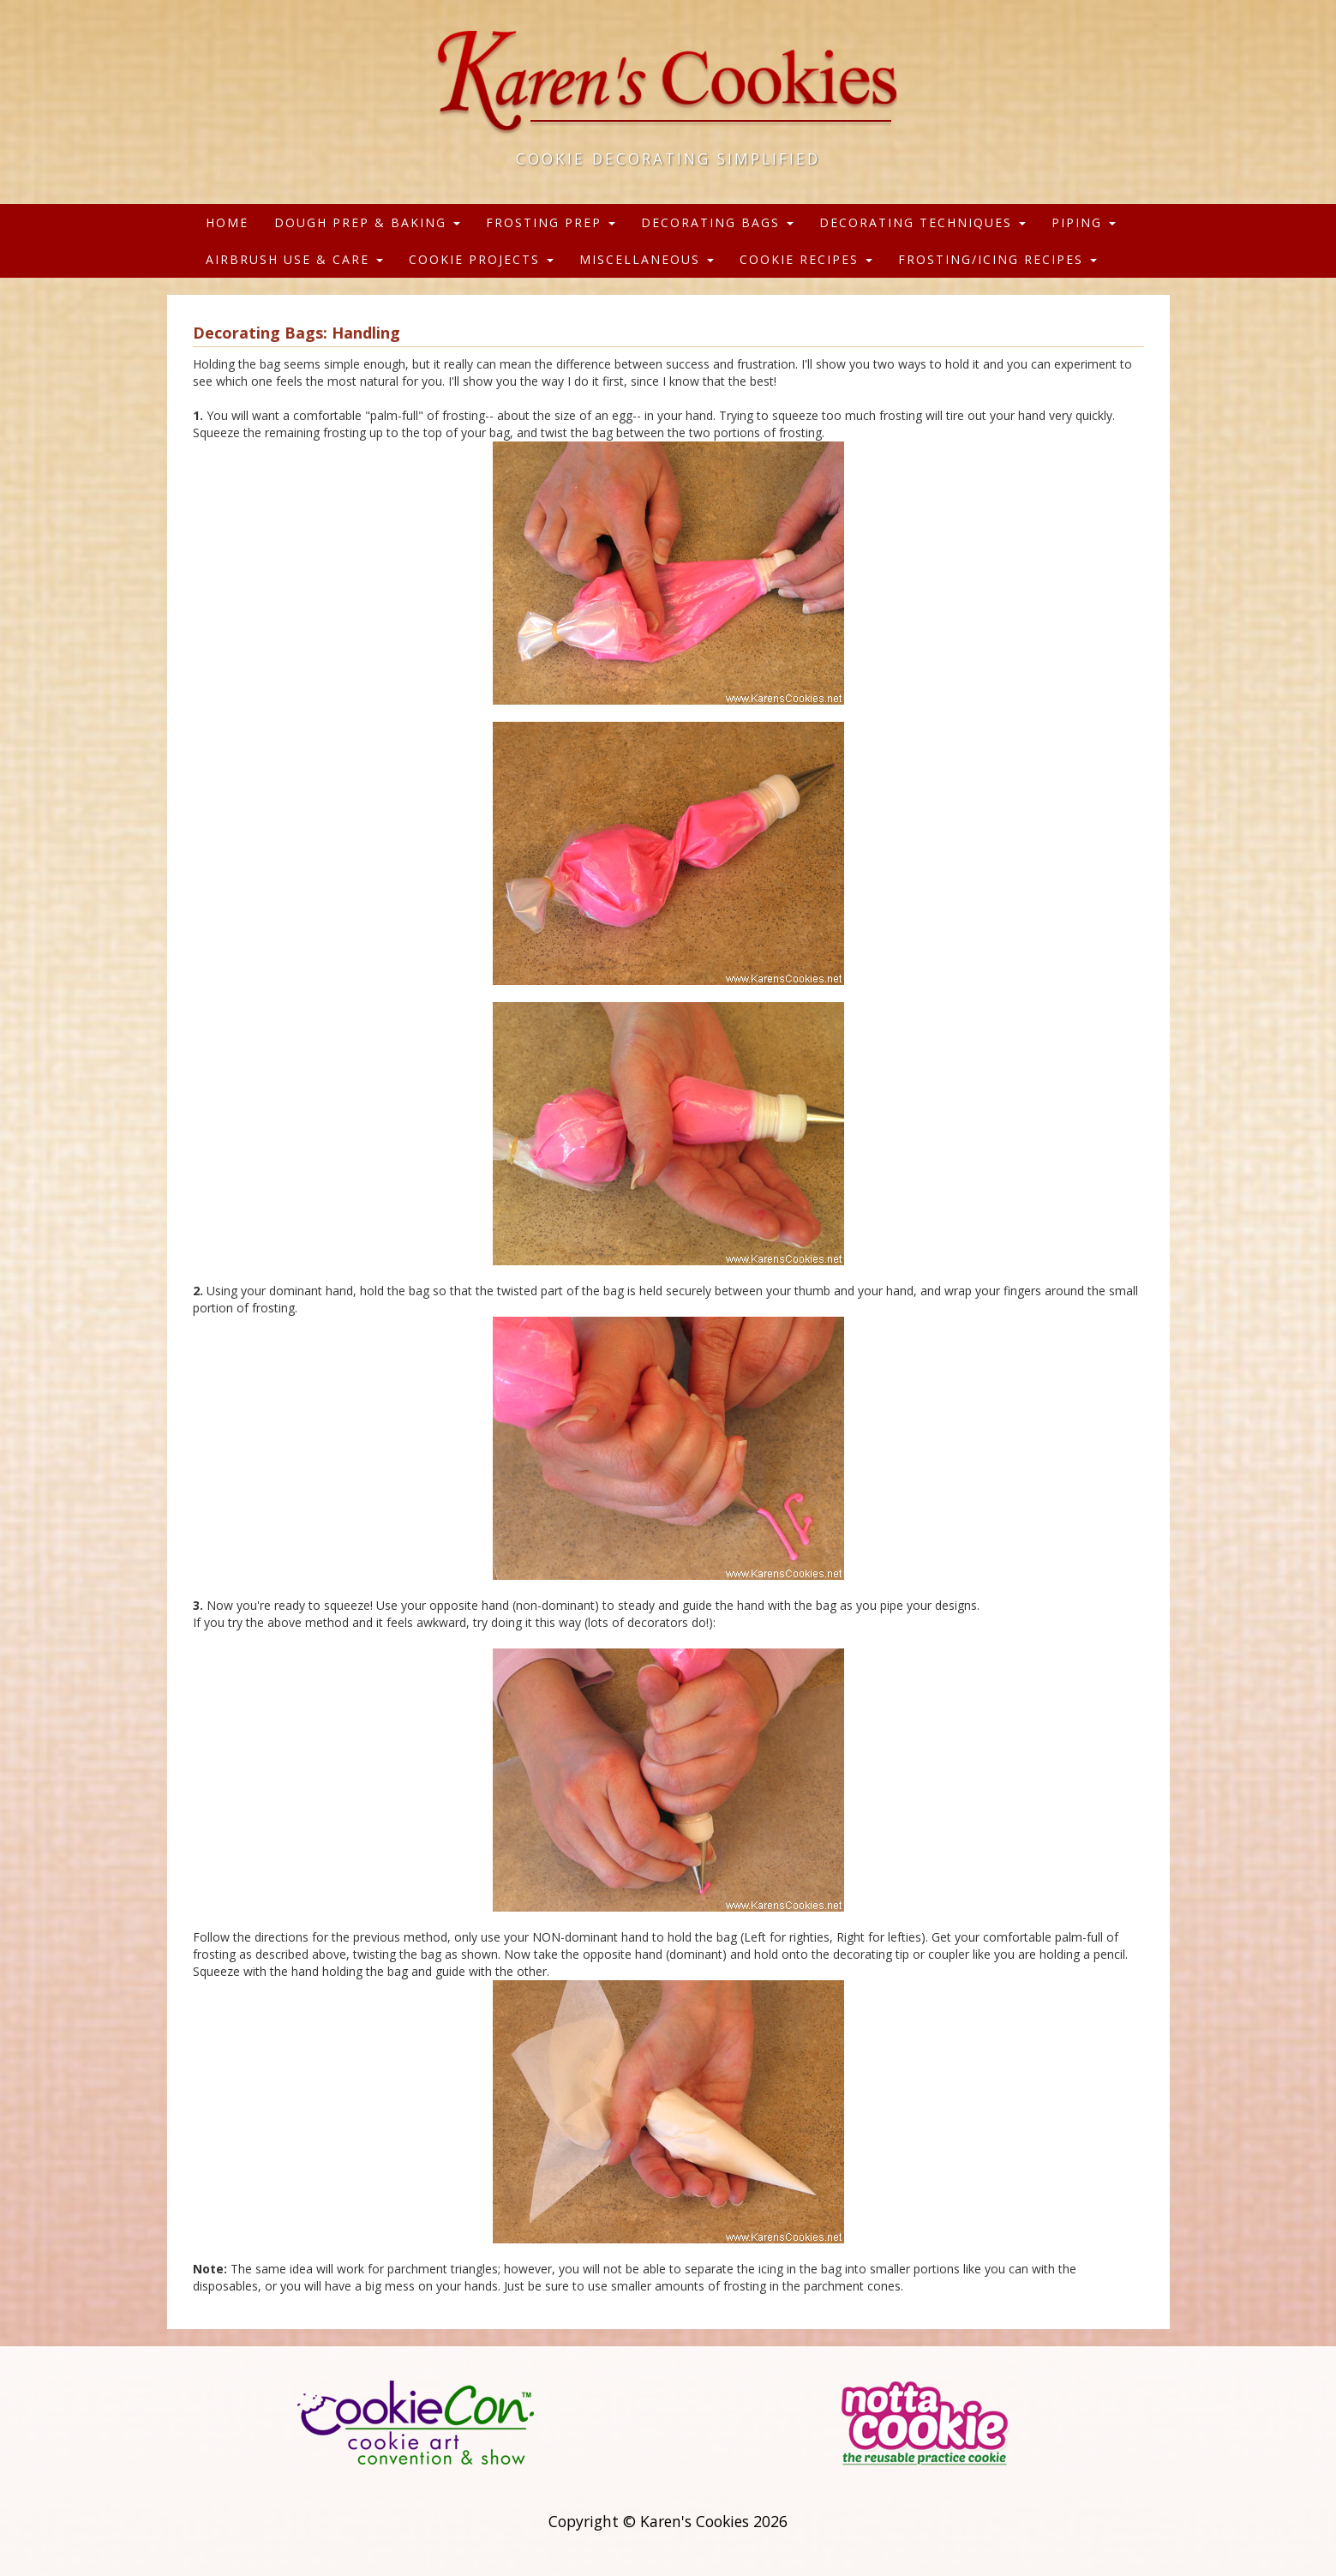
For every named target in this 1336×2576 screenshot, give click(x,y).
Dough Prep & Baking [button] (367, 222)
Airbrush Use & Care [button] (294, 259)
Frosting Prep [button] (550, 222)
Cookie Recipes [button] (806, 259)
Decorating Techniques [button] (922, 222)
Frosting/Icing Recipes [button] (997, 259)
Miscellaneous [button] (646, 259)
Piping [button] (1083, 222)
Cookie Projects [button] (481, 259)
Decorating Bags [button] (717, 222)
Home (227, 222)
